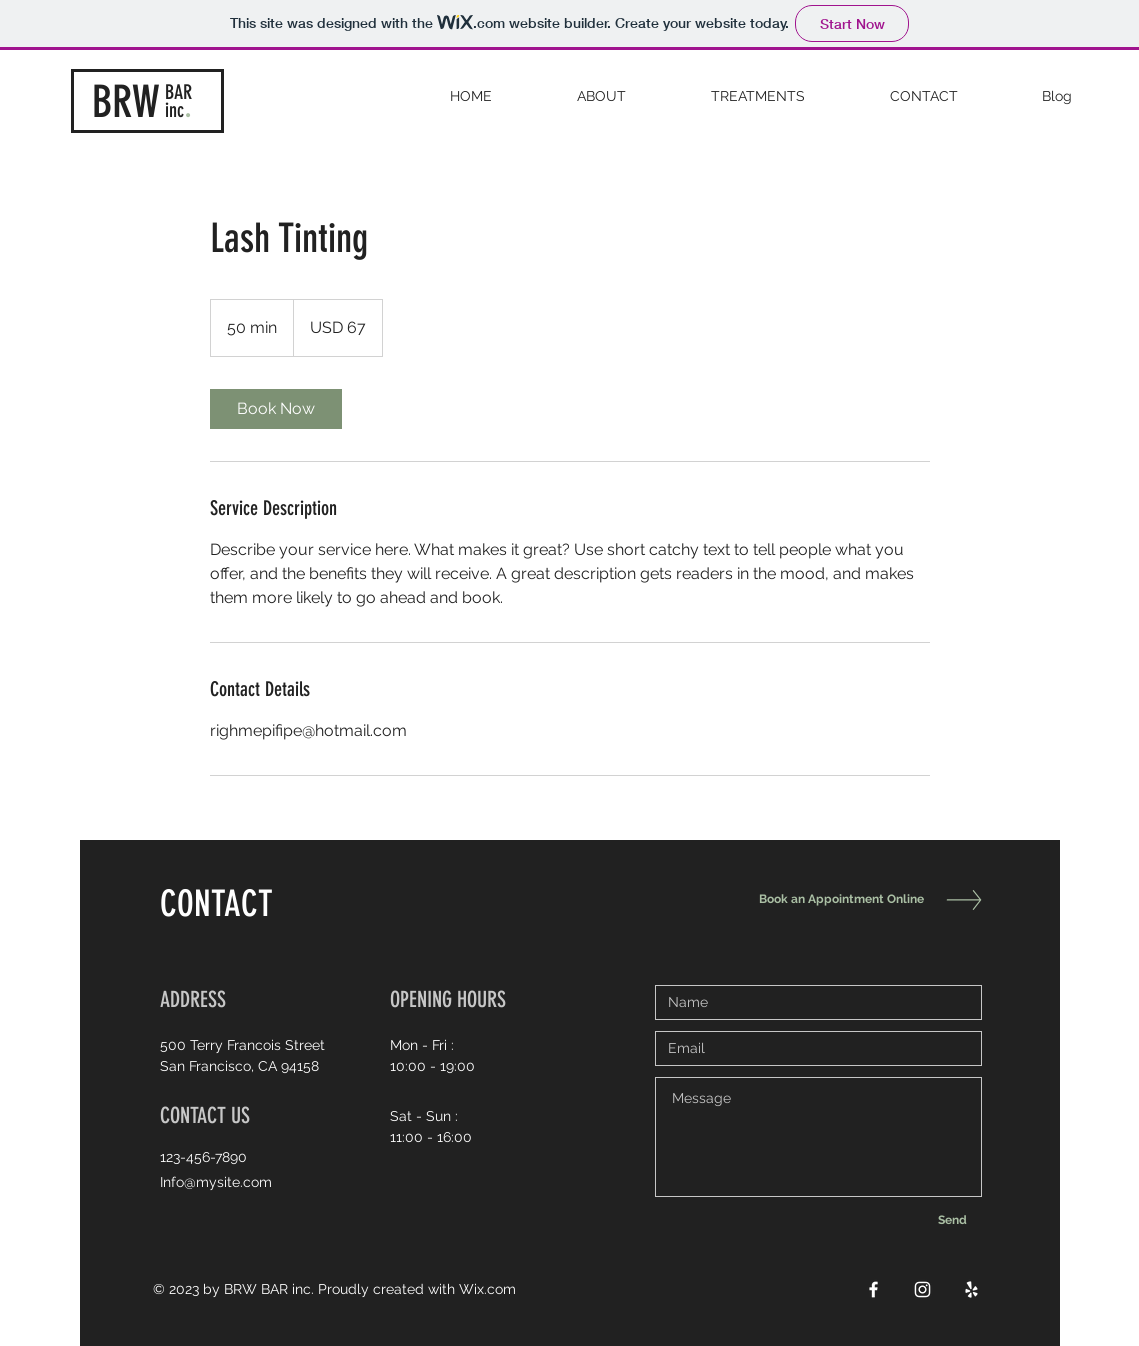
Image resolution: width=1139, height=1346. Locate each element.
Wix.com (487, 1289)
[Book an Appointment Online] (837, 899)
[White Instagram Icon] (922, 1289)
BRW (126, 102)
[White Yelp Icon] (971, 1289)
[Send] (953, 1220)
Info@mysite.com (216, 1182)
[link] (276, 409)
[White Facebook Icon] (873, 1289)
